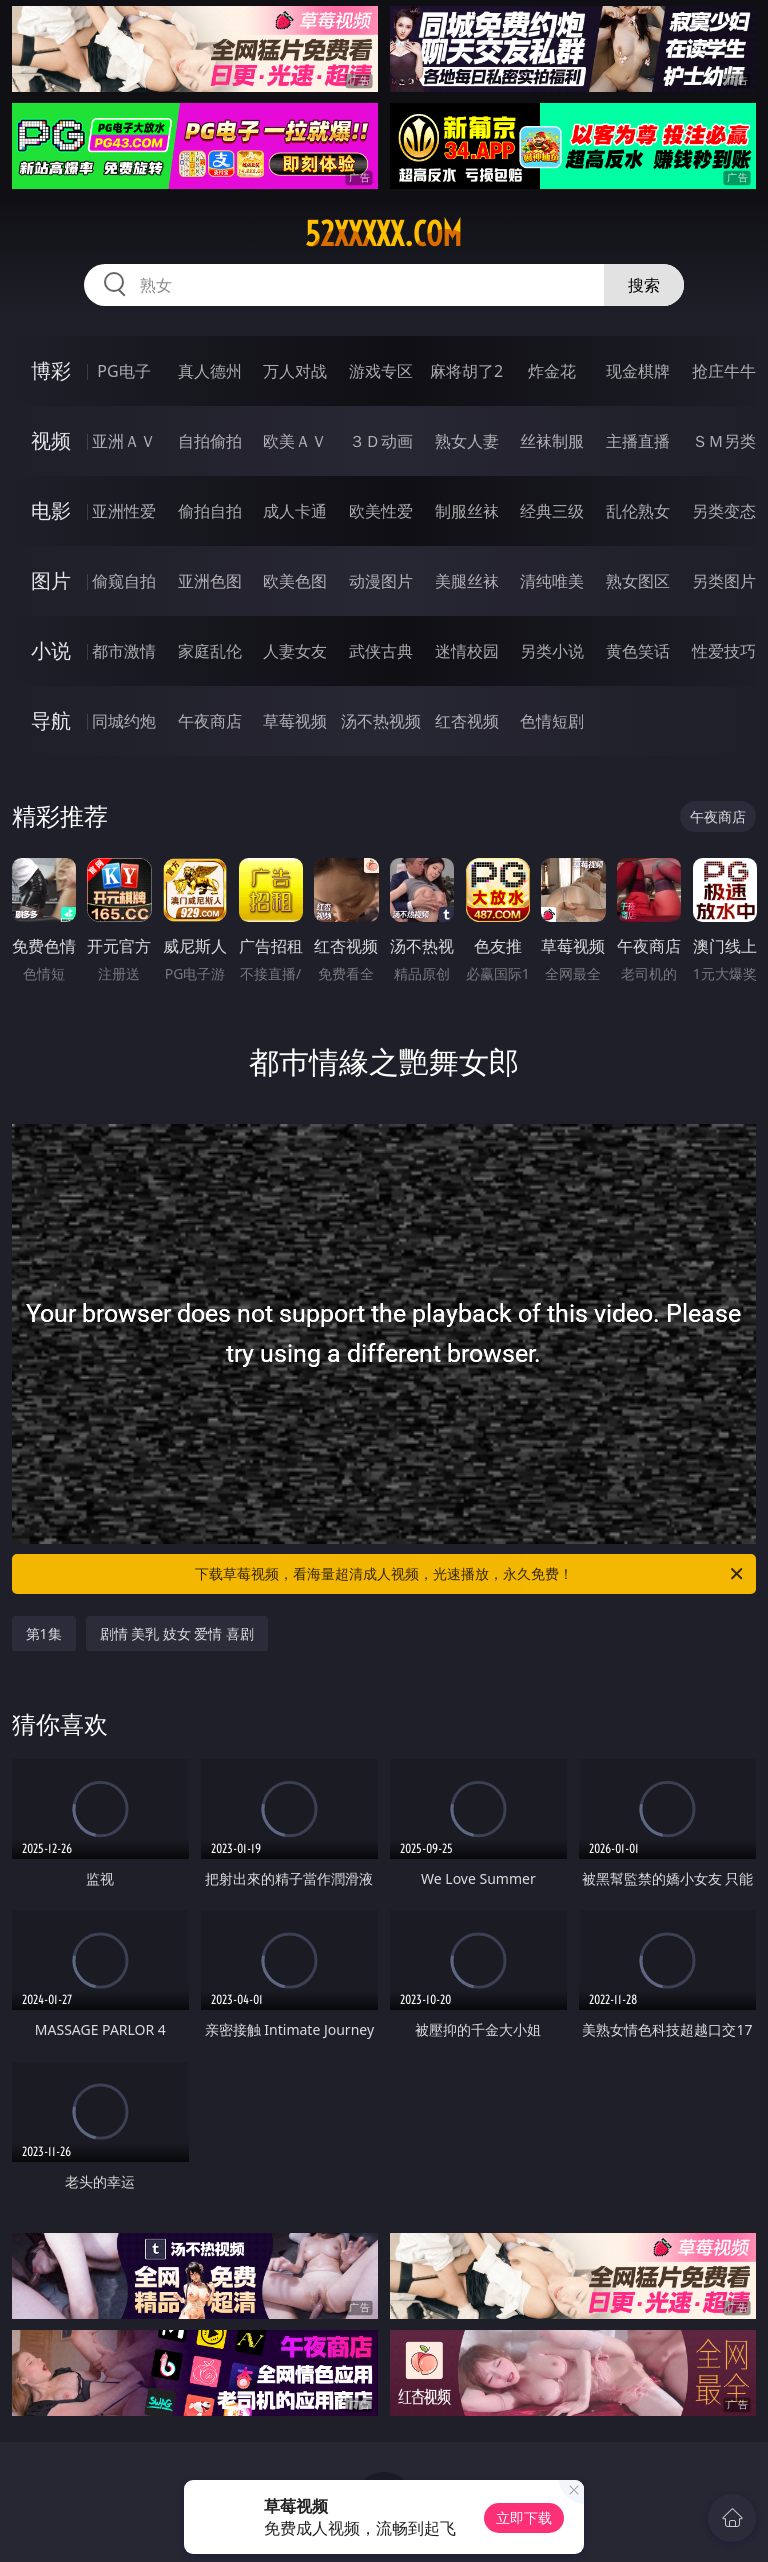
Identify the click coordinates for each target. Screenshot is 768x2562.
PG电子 (123, 371)
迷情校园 (467, 651)
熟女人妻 (467, 441)
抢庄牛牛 (724, 371)
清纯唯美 (552, 581)
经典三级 (552, 511)
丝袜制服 (552, 441)
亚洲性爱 (124, 511)
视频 (51, 440)
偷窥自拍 (124, 581)
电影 (51, 510)
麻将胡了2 (466, 371)
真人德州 (210, 371)
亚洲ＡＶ (124, 441)
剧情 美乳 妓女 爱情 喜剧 (177, 1633)
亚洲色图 (210, 581)
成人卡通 (295, 511)
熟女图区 (638, 581)
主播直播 (638, 441)
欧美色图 (295, 581)
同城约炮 (124, 721)
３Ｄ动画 (381, 441)
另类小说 (552, 651)
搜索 (644, 285)
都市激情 (124, 651)
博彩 (51, 370)
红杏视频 (467, 721)
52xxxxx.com (383, 234)
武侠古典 (381, 651)
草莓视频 (295, 721)
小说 (51, 650)
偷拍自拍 (210, 511)
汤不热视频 (381, 721)
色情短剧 (552, 721)
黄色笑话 (638, 651)
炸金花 (552, 371)
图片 (51, 580)
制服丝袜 (467, 511)
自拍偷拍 (210, 441)
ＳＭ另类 (724, 441)
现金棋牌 (638, 371)
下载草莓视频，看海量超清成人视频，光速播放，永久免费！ (470, 1574)
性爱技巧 (724, 651)
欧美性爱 (381, 511)
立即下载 (524, 2517)
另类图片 (724, 581)
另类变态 (724, 511)
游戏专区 (381, 371)
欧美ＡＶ (295, 441)
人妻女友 (295, 651)
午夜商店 (210, 721)
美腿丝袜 (467, 581)
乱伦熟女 (638, 511)
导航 (51, 720)
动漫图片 (381, 581)
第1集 (44, 1633)
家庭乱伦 (210, 651)
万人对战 (295, 371)
